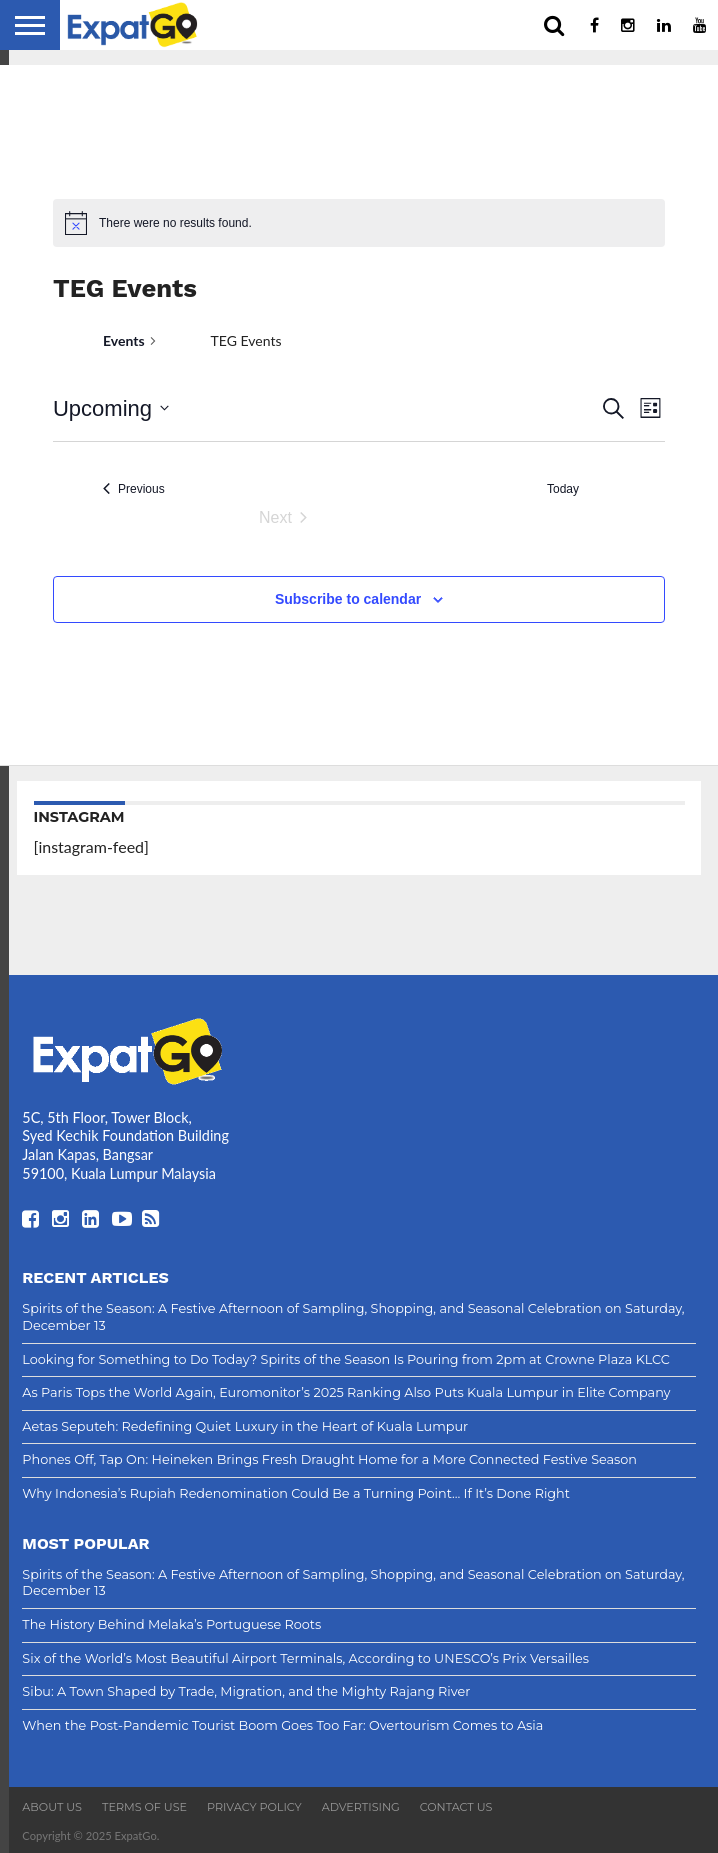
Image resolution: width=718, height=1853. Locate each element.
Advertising (361, 1807)
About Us (52, 1807)
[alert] (359, 223)
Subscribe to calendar (348, 599)
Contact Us (456, 1807)
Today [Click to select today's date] (563, 489)
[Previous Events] (134, 489)
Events (124, 340)
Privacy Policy (254, 1807)
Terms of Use (144, 1807)
